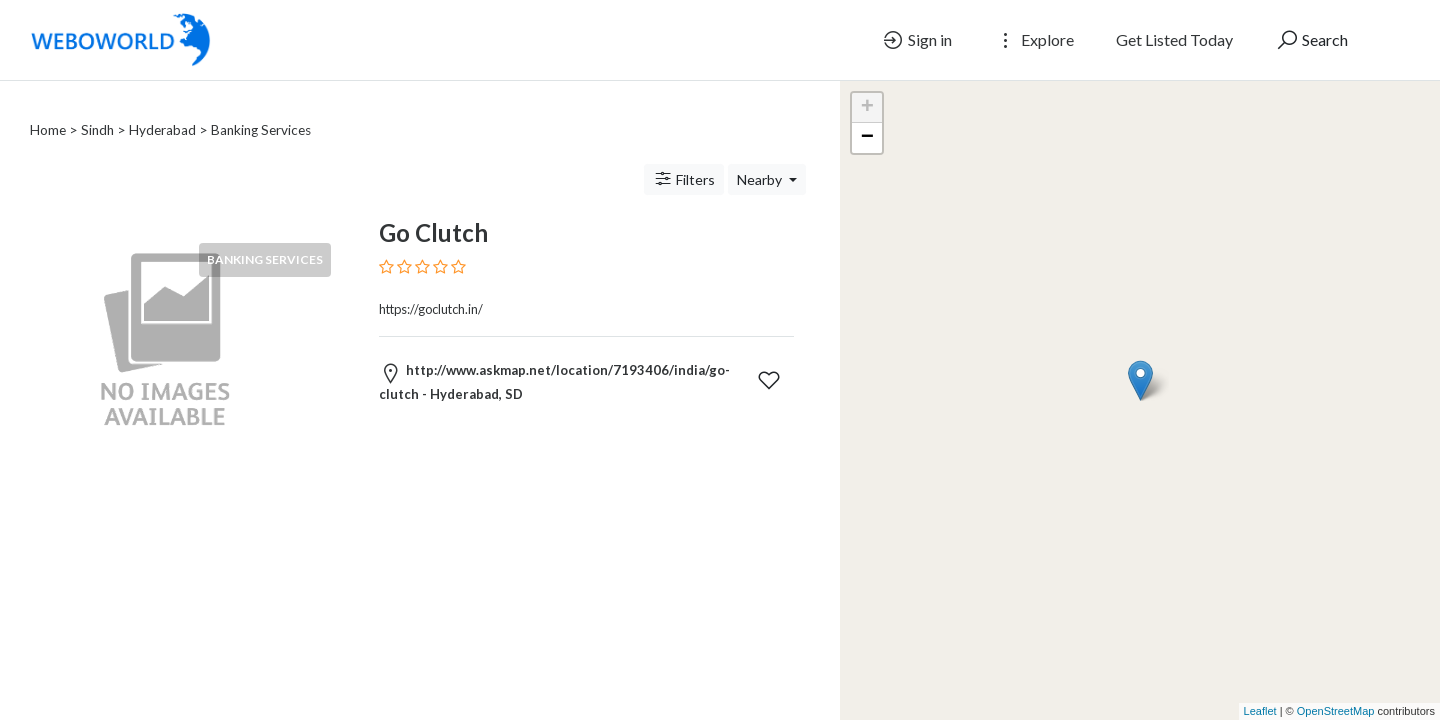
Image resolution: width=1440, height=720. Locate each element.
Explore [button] (1034, 40)
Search (1311, 40)
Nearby (761, 155)
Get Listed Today (1174, 39)
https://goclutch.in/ (431, 285)
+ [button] (867, 108)
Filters (684, 155)
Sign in (916, 40)
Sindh (97, 106)
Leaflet (1260, 711)
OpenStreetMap (1336, 711)
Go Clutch (433, 208)
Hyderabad (162, 106)
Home (48, 106)
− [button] (867, 138)
